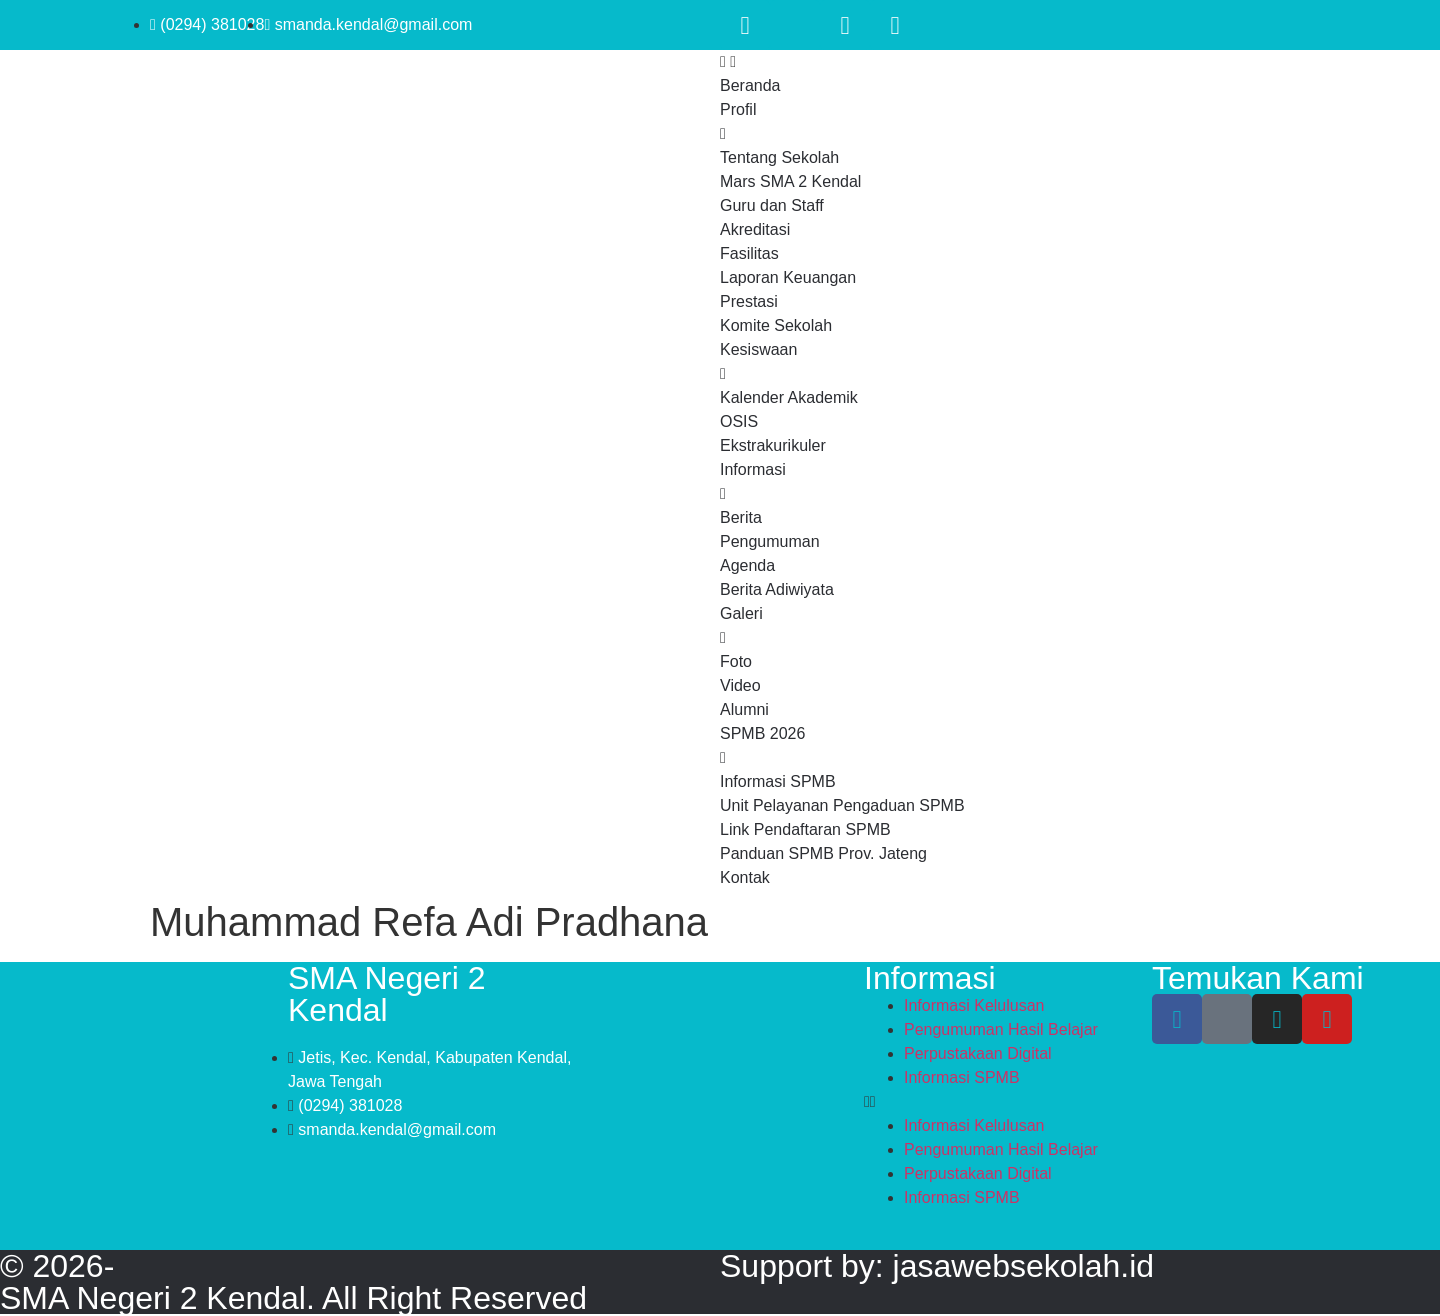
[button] (1008, 1102)
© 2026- (57, 1266)
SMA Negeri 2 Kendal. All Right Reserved (293, 1298)
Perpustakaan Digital (978, 1053)
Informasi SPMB (962, 1077)
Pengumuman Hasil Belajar (1001, 1029)
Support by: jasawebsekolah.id (937, 1266)
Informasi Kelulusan (974, 1005)
